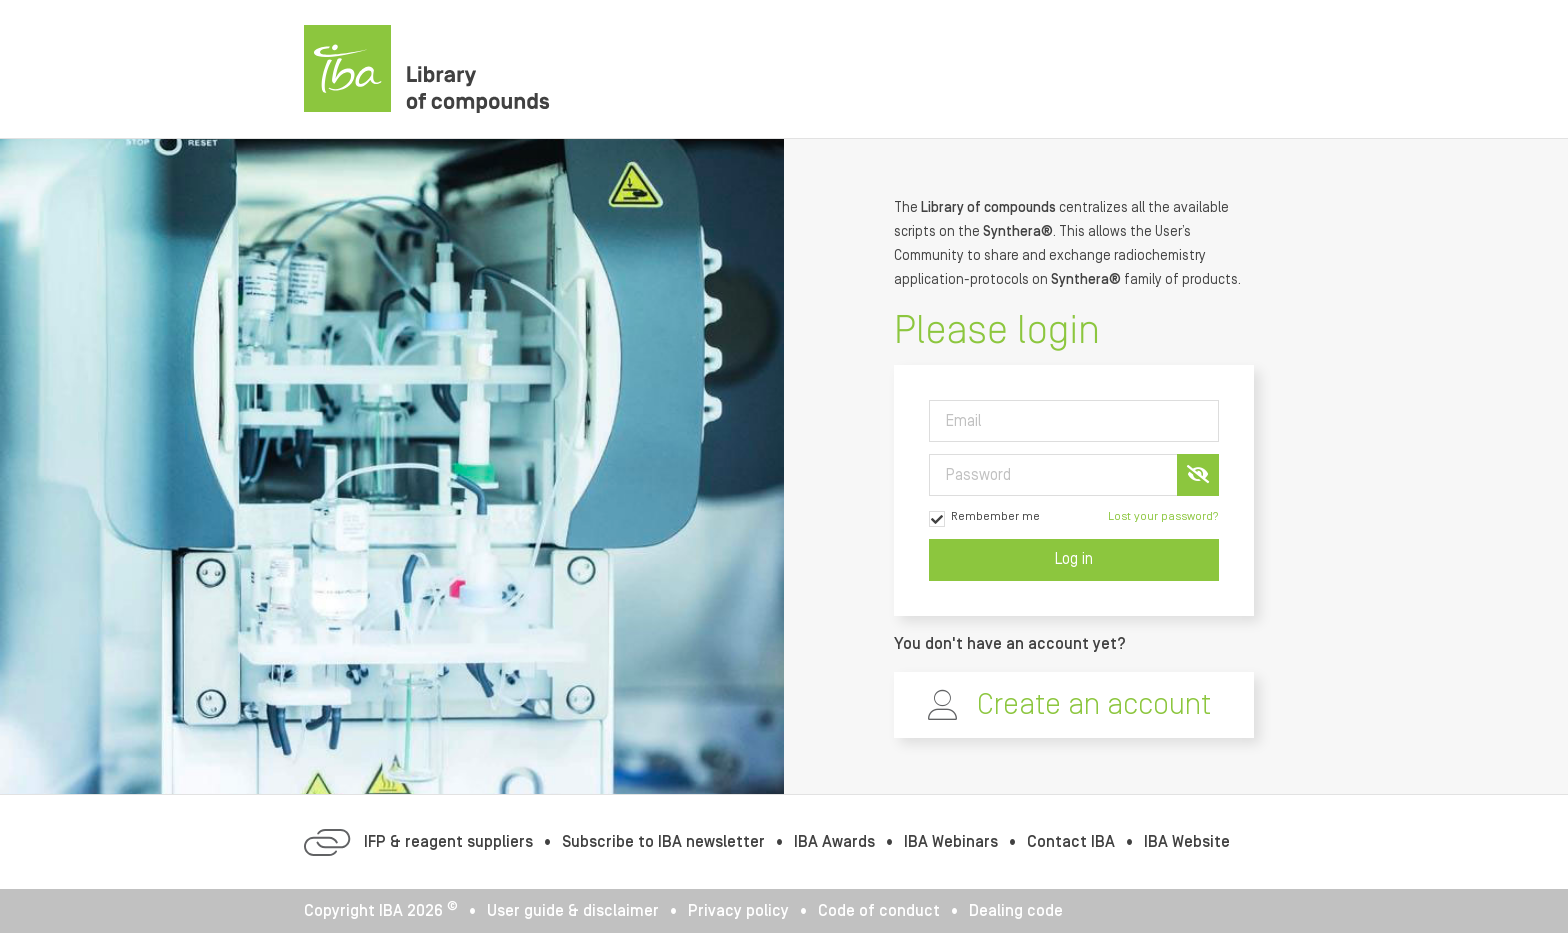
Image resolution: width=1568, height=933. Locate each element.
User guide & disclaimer (573, 911)
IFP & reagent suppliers (448, 842)
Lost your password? (1163, 516)
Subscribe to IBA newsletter (663, 842)
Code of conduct (879, 911)
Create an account (1094, 705)
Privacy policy (738, 911)
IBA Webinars (951, 842)
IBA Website (1187, 842)
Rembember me (984, 518)
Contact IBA (1071, 842)
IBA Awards (834, 842)
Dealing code (1016, 911)
